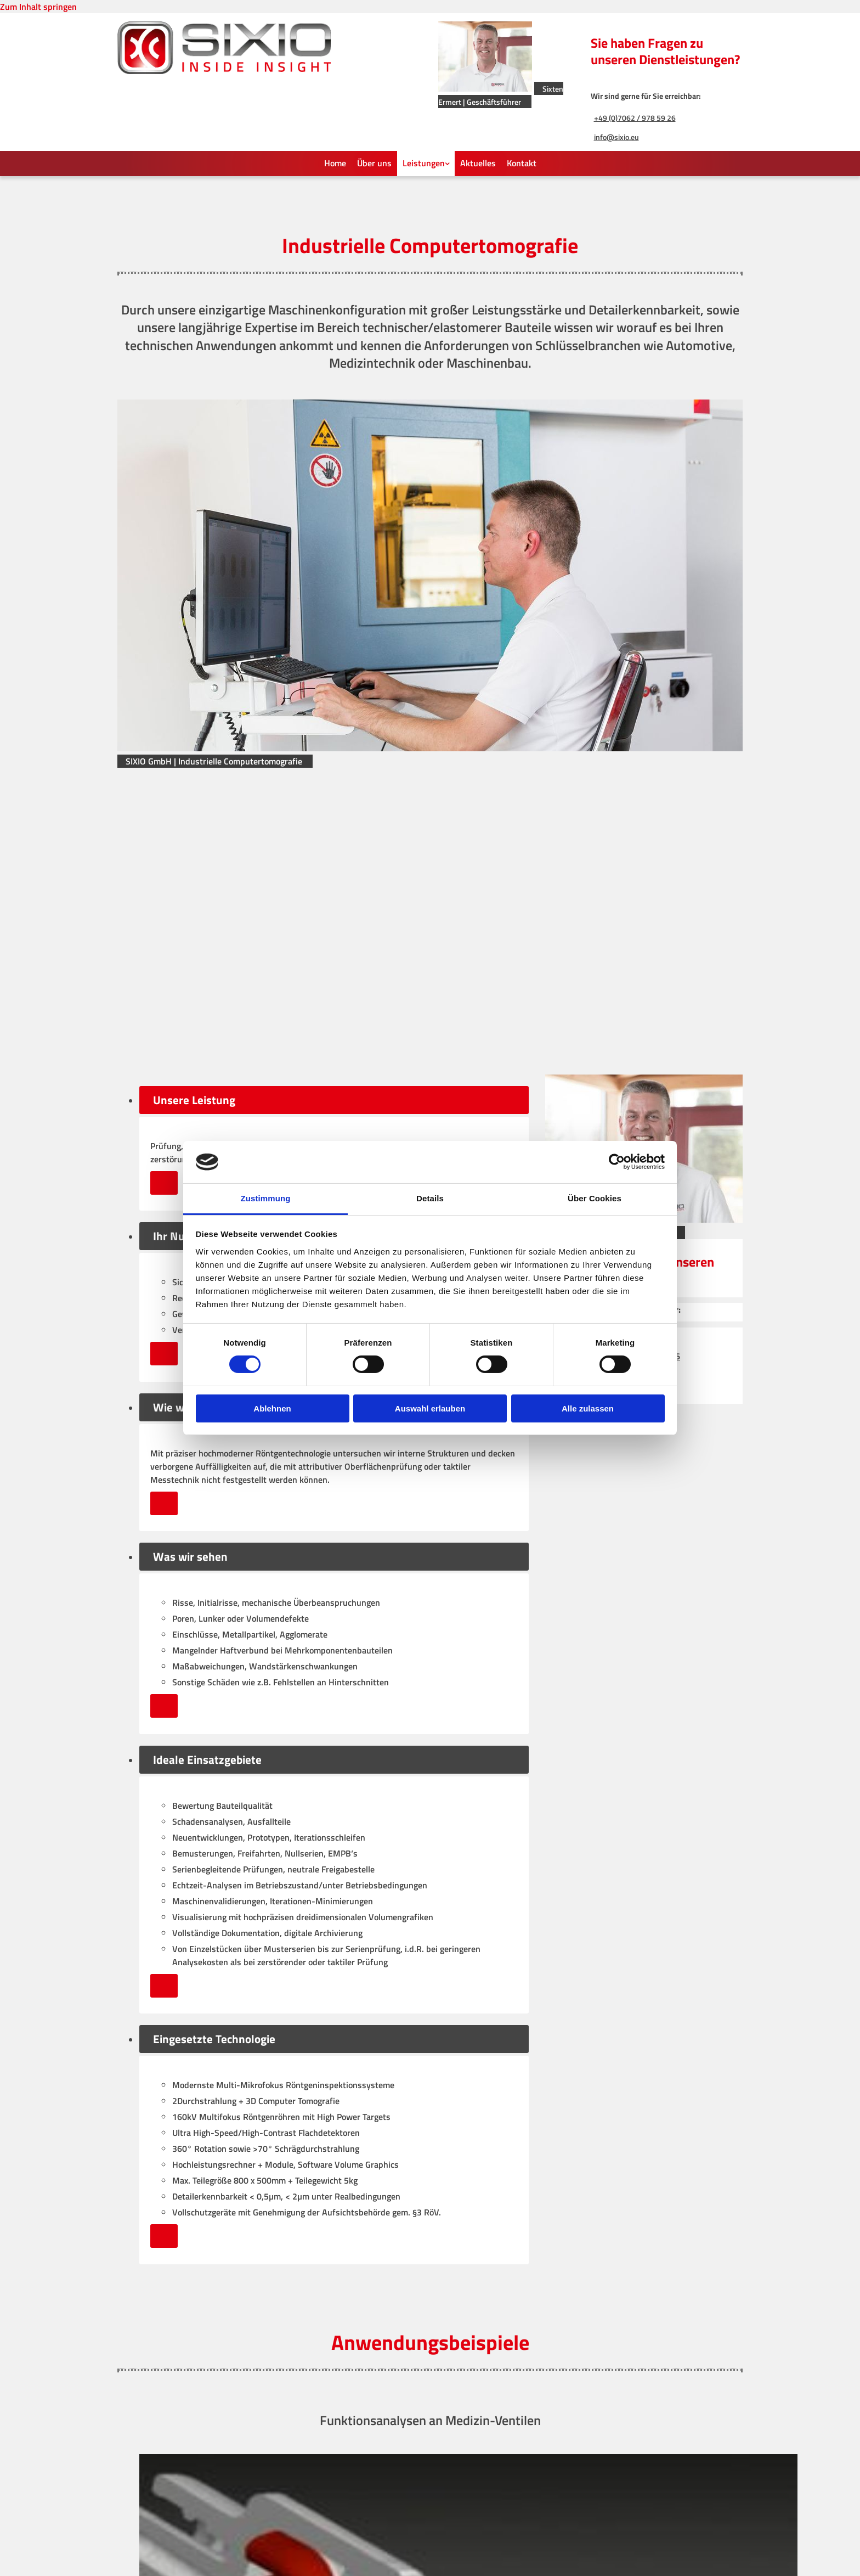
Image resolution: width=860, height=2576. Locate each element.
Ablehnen (272, 1408)
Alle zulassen (588, 1408)
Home (335, 163)
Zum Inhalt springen (38, 6)
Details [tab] (430, 1198)
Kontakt (521, 163)
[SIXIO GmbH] (224, 70)
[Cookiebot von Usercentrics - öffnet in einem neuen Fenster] (617, 1162)
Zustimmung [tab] (266, 1198)
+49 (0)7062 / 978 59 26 (635, 117)
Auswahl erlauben (430, 1408)
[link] (426, 163)
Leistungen (424, 163)
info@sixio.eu (616, 137)
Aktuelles (478, 163)
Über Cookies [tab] (594, 1198)
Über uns (374, 163)
